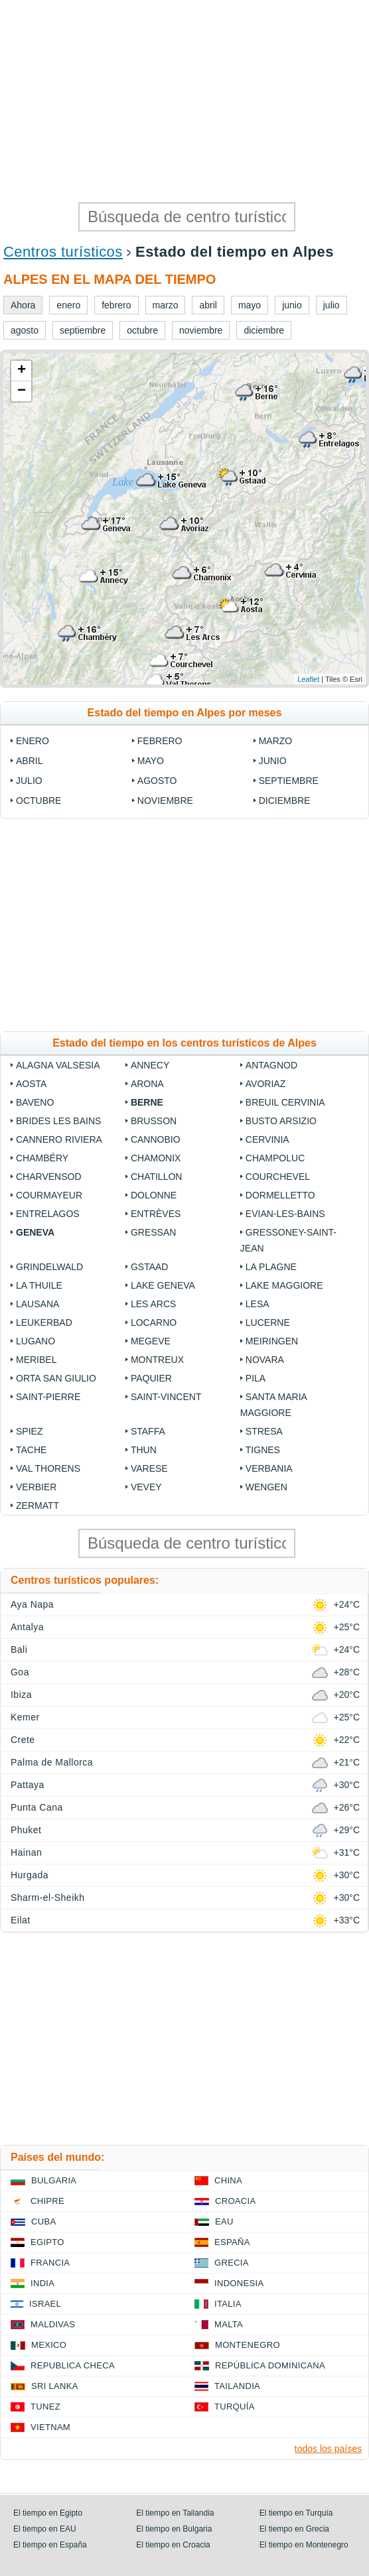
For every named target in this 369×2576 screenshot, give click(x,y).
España (232, 2242)
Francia (50, 2263)
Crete (23, 1739)
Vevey (146, 1487)
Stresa (264, 1431)
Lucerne (268, 1322)
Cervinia (267, 1139)
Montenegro (247, 2345)
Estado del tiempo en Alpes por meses (185, 712)
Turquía (234, 2407)
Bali (19, 1649)
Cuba (43, 2221)
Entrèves (156, 1213)
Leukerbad (44, 1322)
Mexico (48, 2345)
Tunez (45, 2407)
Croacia (235, 2201)
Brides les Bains (58, 1121)
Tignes (263, 1450)
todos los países (328, 2448)
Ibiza (21, 1694)
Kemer (25, 1717)
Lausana (37, 1304)
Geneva (35, 1232)
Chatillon (157, 1176)
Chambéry (42, 1158)
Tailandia (237, 2386)
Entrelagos (48, 1213)
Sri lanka (54, 2386)
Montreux (157, 1359)
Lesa (257, 1304)
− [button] (21, 391)
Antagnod (271, 1065)
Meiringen (272, 1341)
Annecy (150, 1065)
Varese (149, 1468)
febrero (160, 741)
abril (29, 760)
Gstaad (150, 1266)
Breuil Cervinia (285, 1102)
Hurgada (29, 1875)
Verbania (269, 1468)
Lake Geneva (163, 1285)
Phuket (26, 1830)
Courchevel (278, 1176)
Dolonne (154, 1195)
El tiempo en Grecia (294, 2529)
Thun (144, 1450)
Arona (147, 1083)
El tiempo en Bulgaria (174, 2529)
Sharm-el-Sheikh (47, 1897)
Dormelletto (280, 1195)
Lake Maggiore (284, 1285)
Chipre (47, 2201)
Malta (228, 2324)
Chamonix (156, 1158)
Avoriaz (265, 1083)
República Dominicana (270, 2365)
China (228, 2180)
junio (273, 760)
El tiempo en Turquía (296, 2513)
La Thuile (39, 1285)
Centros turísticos (63, 251)
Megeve (151, 1341)
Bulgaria (53, 2180)
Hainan (26, 1852)
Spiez (29, 1431)
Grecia (231, 2263)
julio (29, 780)
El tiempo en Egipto (47, 2513)
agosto (157, 780)
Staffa (148, 1431)
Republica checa (73, 2365)
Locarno (154, 1322)
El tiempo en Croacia (173, 2544)
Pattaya (27, 1784)
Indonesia (238, 2283)
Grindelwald (49, 1266)
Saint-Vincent (166, 1396)
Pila (255, 1378)
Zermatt (37, 1505)
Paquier (151, 1378)
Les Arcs (153, 1304)
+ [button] (21, 371)
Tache (31, 1450)
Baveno (35, 1102)
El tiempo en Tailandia (175, 2513)
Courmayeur (49, 1195)
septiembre (289, 780)
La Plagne (271, 1266)
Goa (20, 1672)
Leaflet (308, 679)
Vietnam (50, 2427)
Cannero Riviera (59, 1139)
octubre (38, 800)
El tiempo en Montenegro (303, 2544)
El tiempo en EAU (44, 2529)
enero (32, 741)
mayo (150, 760)
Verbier (36, 1487)
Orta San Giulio (56, 1378)
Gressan (153, 1232)
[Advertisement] (184, 99)
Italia (228, 2304)
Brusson (154, 1121)
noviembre (165, 800)
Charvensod (49, 1176)
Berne (147, 1102)
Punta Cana (37, 1807)
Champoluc (275, 1158)
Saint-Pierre (48, 1396)
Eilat (21, 1920)
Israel (45, 2304)
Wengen (266, 1487)
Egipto (47, 2242)
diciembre (285, 800)
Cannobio (156, 1139)
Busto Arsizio (281, 1121)
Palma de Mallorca (52, 1762)
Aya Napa (32, 1604)
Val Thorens (48, 1468)
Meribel (36, 1359)
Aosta (31, 1083)
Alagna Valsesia (58, 1065)
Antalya (27, 1627)
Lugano (35, 1341)
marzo (276, 741)
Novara (265, 1359)
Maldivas (53, 2324)
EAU (224, 2221)
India (42, 2283)
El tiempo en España (50, 2544)
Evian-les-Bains (285, 1213)
